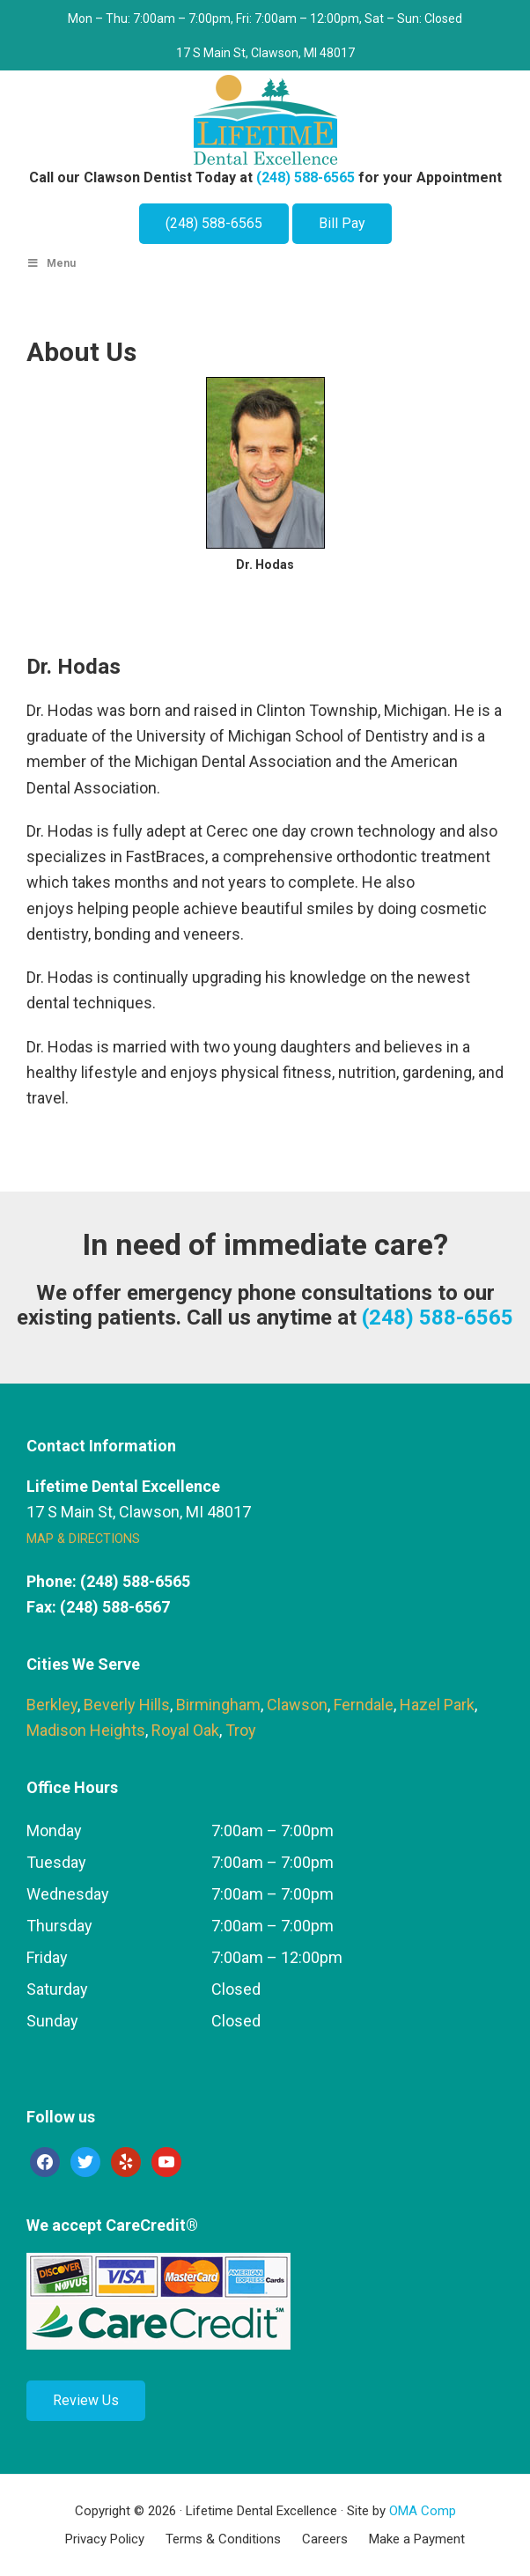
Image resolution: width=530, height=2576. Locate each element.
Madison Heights (85, 1730)
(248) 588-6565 (305, 177)
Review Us (86, 2400)
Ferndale (364, 1704)
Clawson (297, 1704)
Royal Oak (185, 1730)
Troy (240, 1730)
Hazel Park (437, 1704)
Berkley (51, 1704)
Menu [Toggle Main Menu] (51, 263)
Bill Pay (342, 223)
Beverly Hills (127, 1704)
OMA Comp (422, 2511)
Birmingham (218, 1704)
